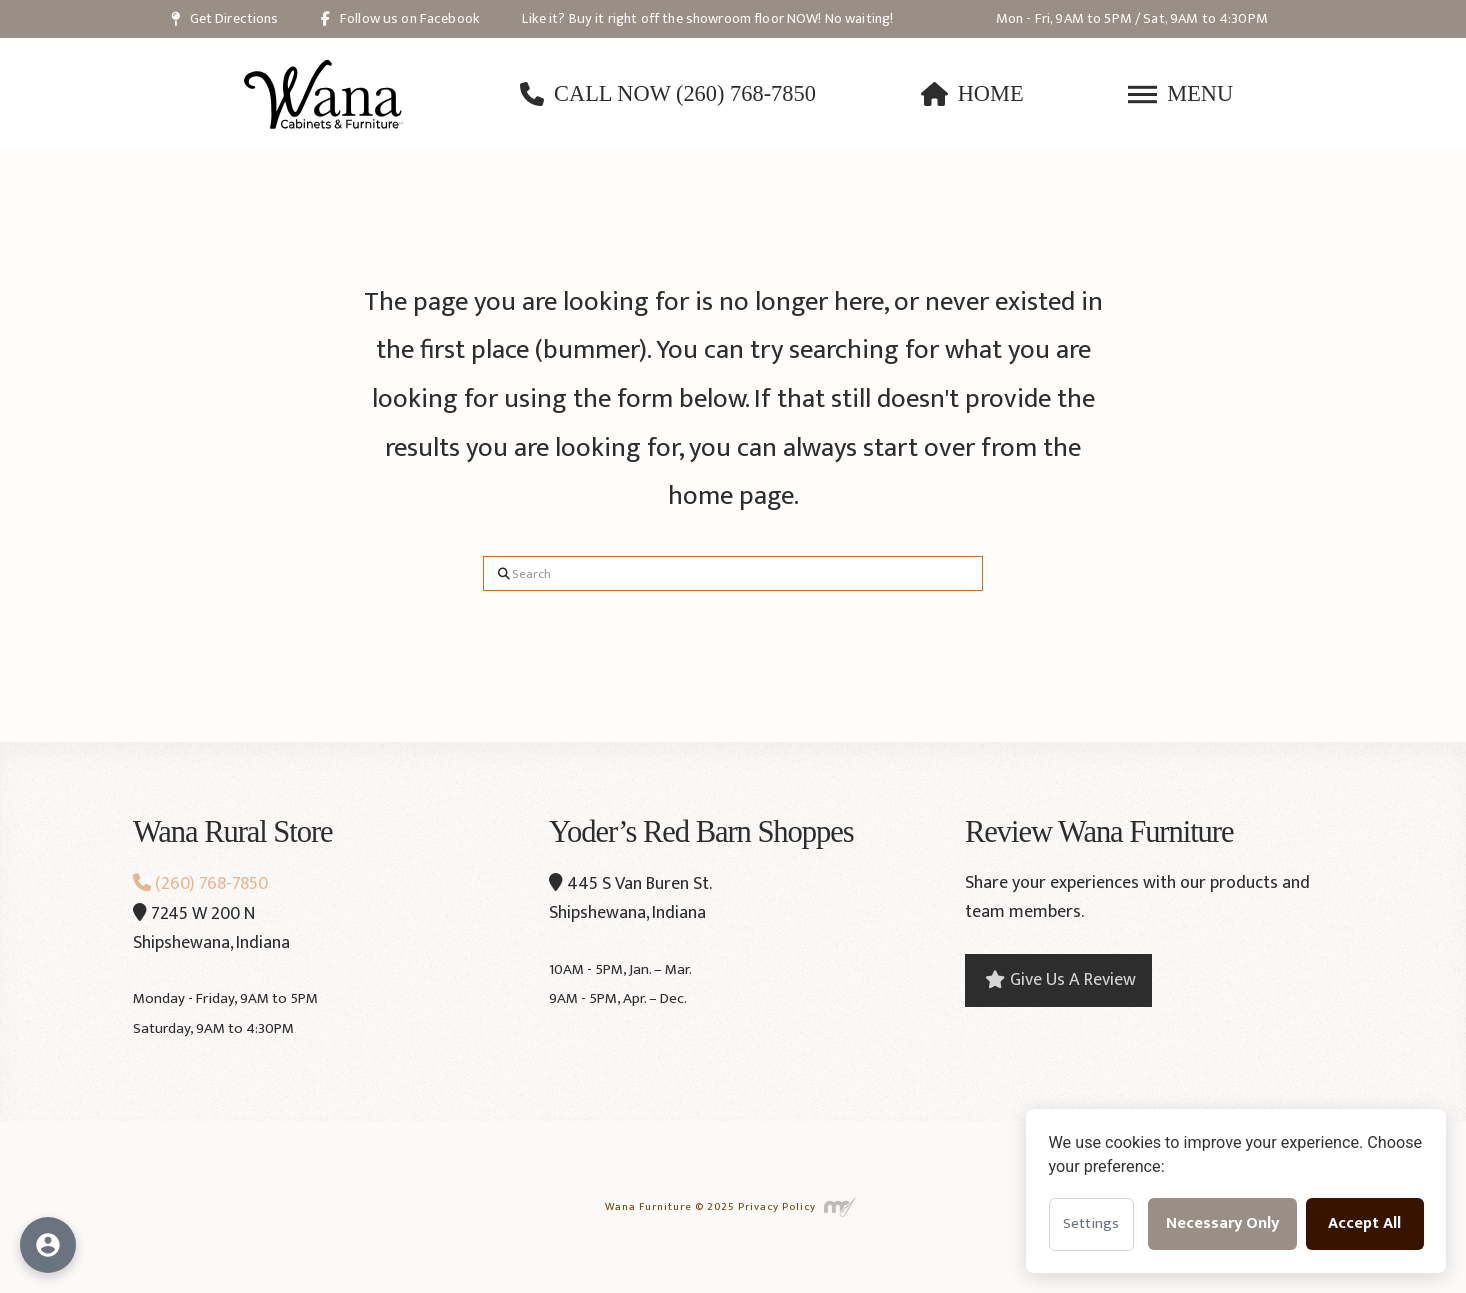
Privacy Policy (777, 1207)
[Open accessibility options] (48, 1245)
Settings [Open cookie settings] (1091, 1223)
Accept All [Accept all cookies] (1364, 1223)
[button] (1180, 94)
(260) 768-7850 (200, 884)
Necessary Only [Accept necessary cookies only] (1222, 1223)
